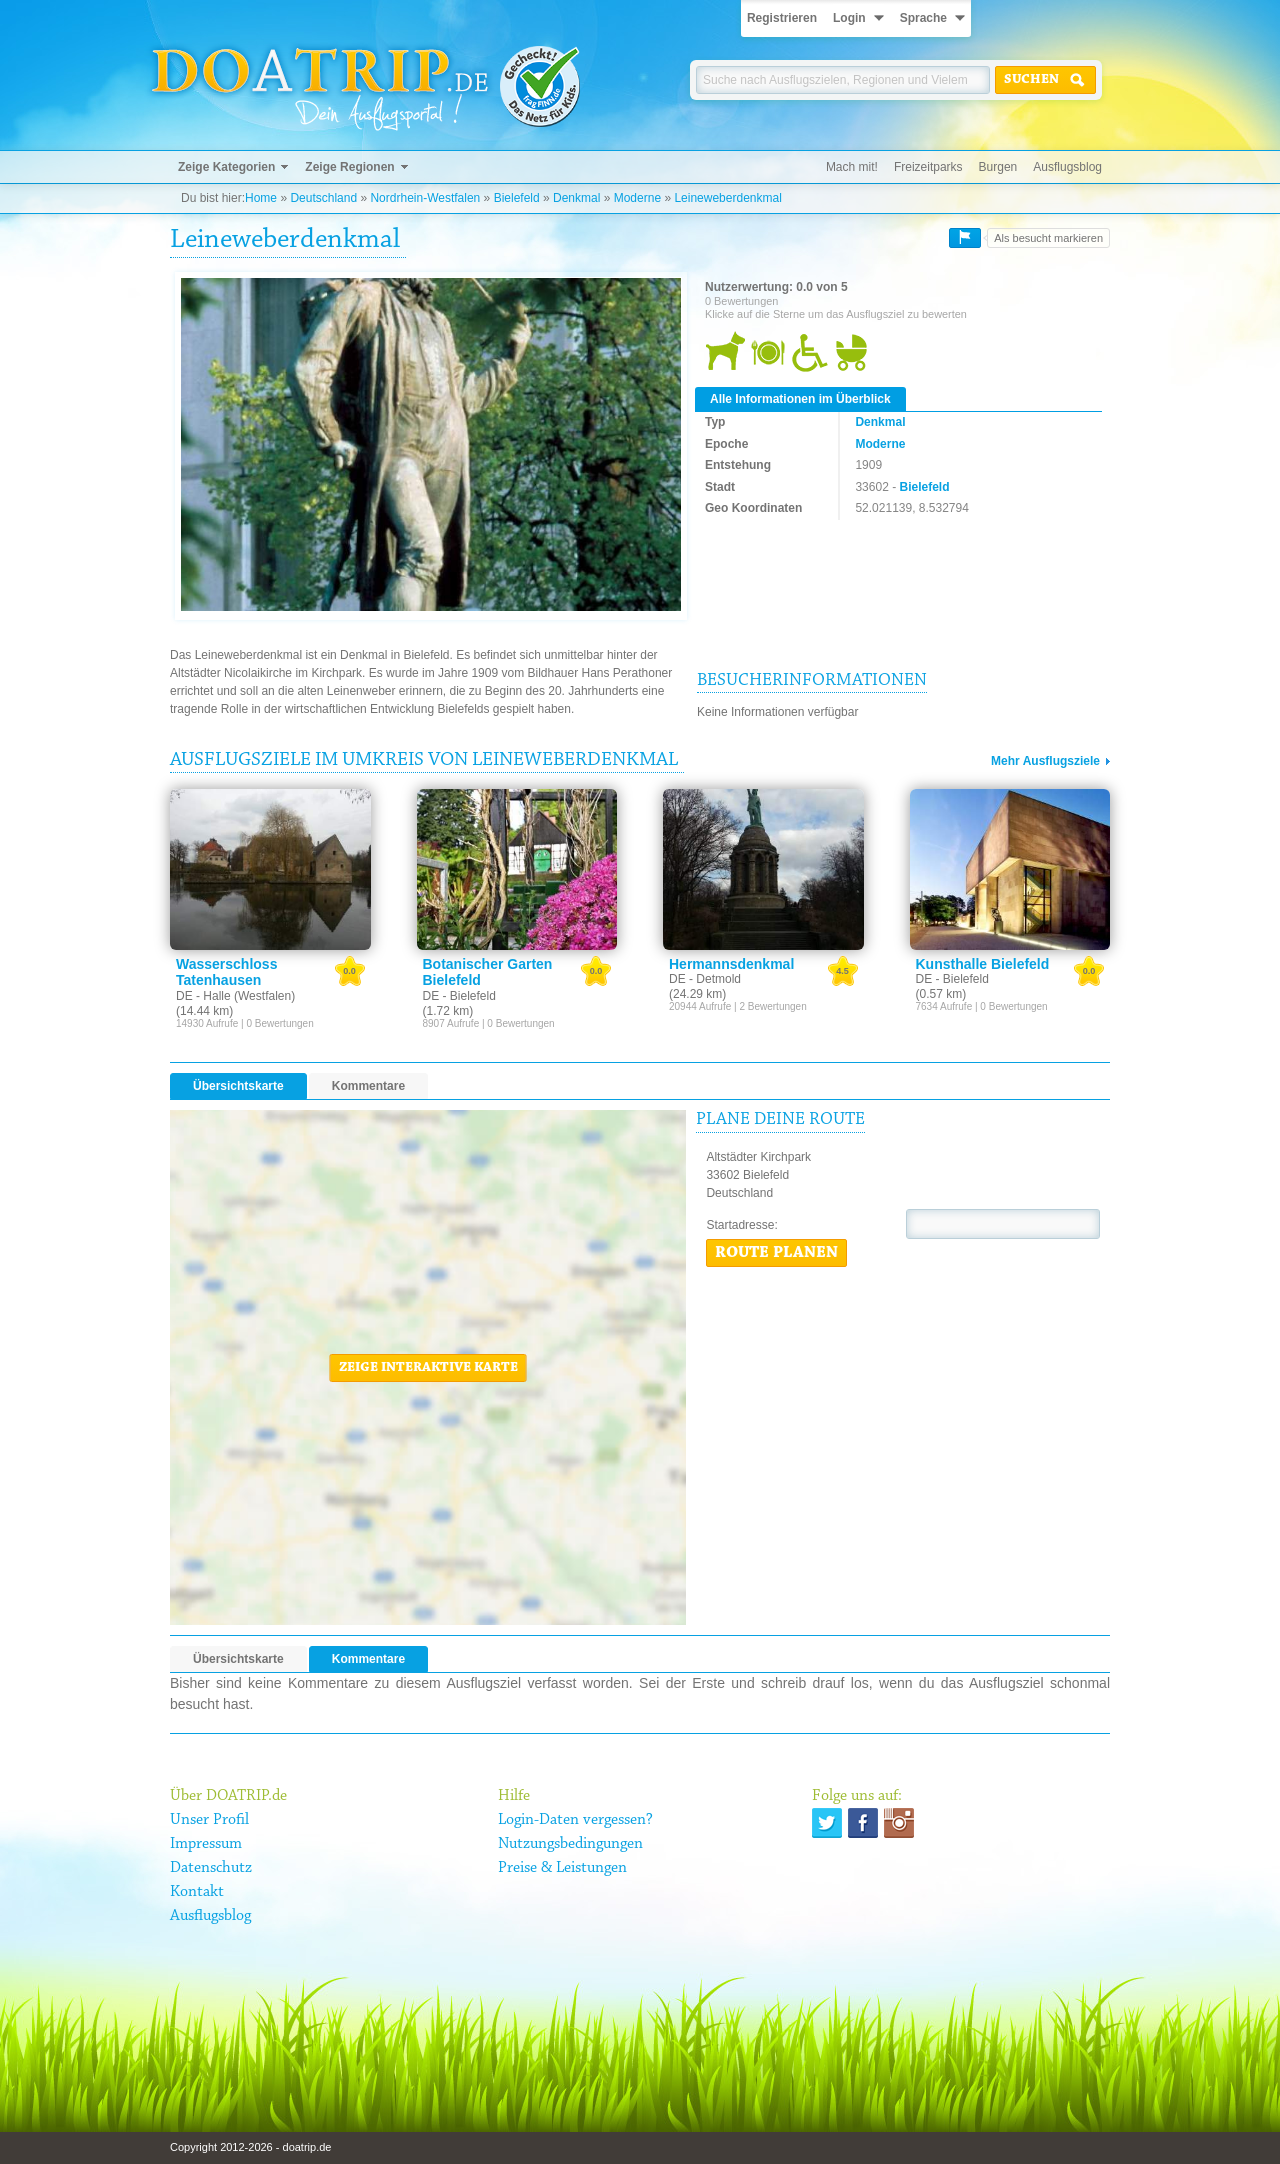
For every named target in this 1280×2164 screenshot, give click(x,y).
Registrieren (782, 18)
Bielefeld (517, 198)
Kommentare (368, 1086)
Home (261, 198)
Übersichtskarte (238, 1086)
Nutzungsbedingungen (570, 1844)
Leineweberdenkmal (727, 198)
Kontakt (197, 1892)
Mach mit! (852, 167)
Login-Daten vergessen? (575, 1820)
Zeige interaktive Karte (428, 1368)
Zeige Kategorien (226, 167)
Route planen (776, 1253)
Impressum (206, 1844)
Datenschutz (211, 1868)
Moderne (637, 198)
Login (849, 18)
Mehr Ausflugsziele (1045, 761)
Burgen (998, 167)
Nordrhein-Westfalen (425, 198)
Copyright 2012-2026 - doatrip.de (250, 2147)
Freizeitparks (928, 167)
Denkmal (576, 198)
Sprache (923, 18)
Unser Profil (209, 1820)
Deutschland (323, 198)
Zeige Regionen (349, 167)
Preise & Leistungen (562, 1868)
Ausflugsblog (1067, 167)
